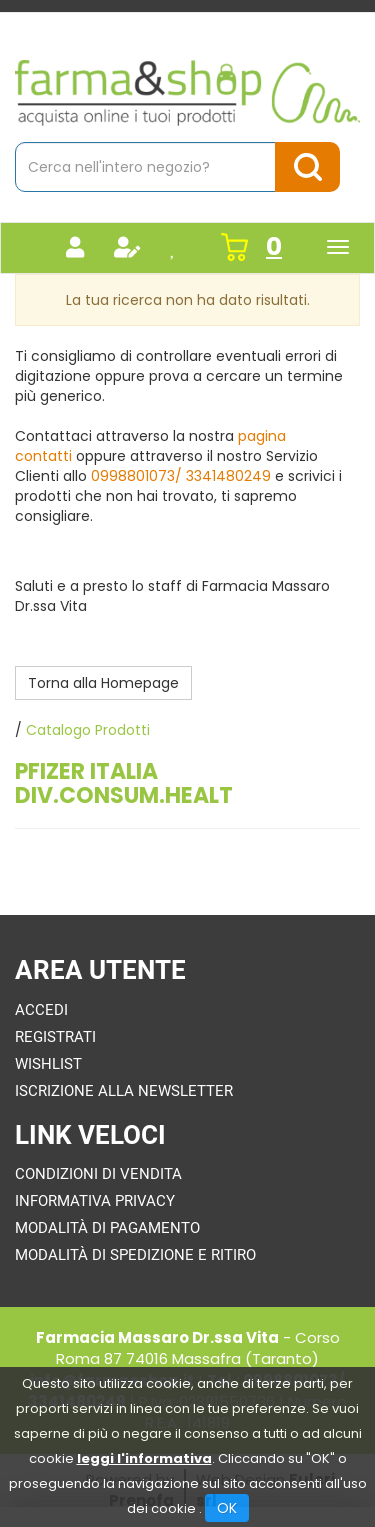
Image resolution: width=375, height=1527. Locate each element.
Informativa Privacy (95, 1201)
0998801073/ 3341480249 (181, 476)
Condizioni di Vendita (98, 1174)
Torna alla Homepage (103, 683)
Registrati (55, 1037)
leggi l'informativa (144, 1458)
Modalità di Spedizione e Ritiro (135, 1255)
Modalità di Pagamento (107, 1228)
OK (227, 1508)
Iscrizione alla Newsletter (124, 1091)
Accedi (41, 1010)
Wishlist (48, 1064)
